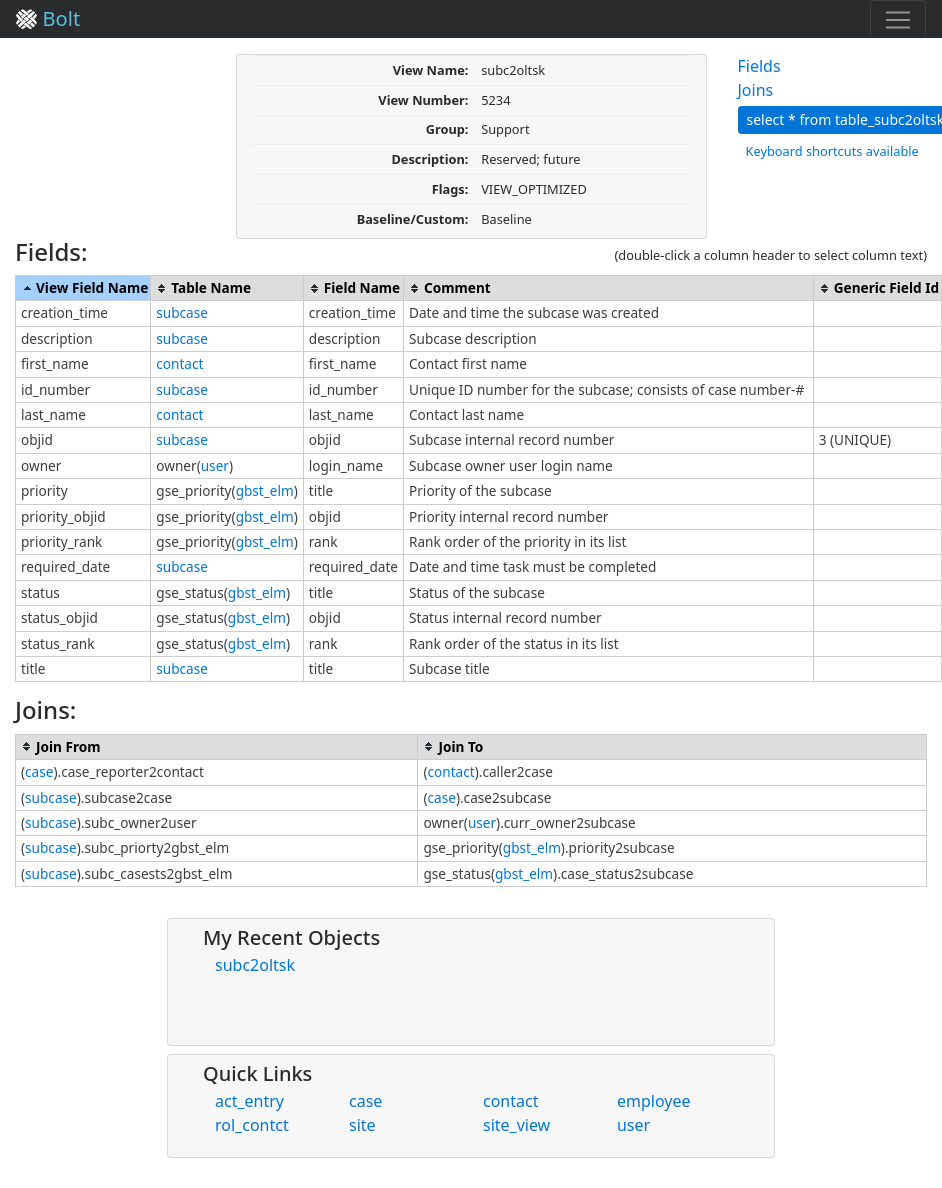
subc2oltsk (255, 965)
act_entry (249, 1101)
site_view (516, 1125)
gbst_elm (265, 490)
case (39, 771)
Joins (756, 90)
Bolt (48, 18)
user (215, 465)
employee (654, 1101)
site (362, 1125)
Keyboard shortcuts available (832, 151)
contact (179, 363)
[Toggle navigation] (898, 20)
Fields (759, 66)
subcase (182, 312)
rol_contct (252, 1125)
